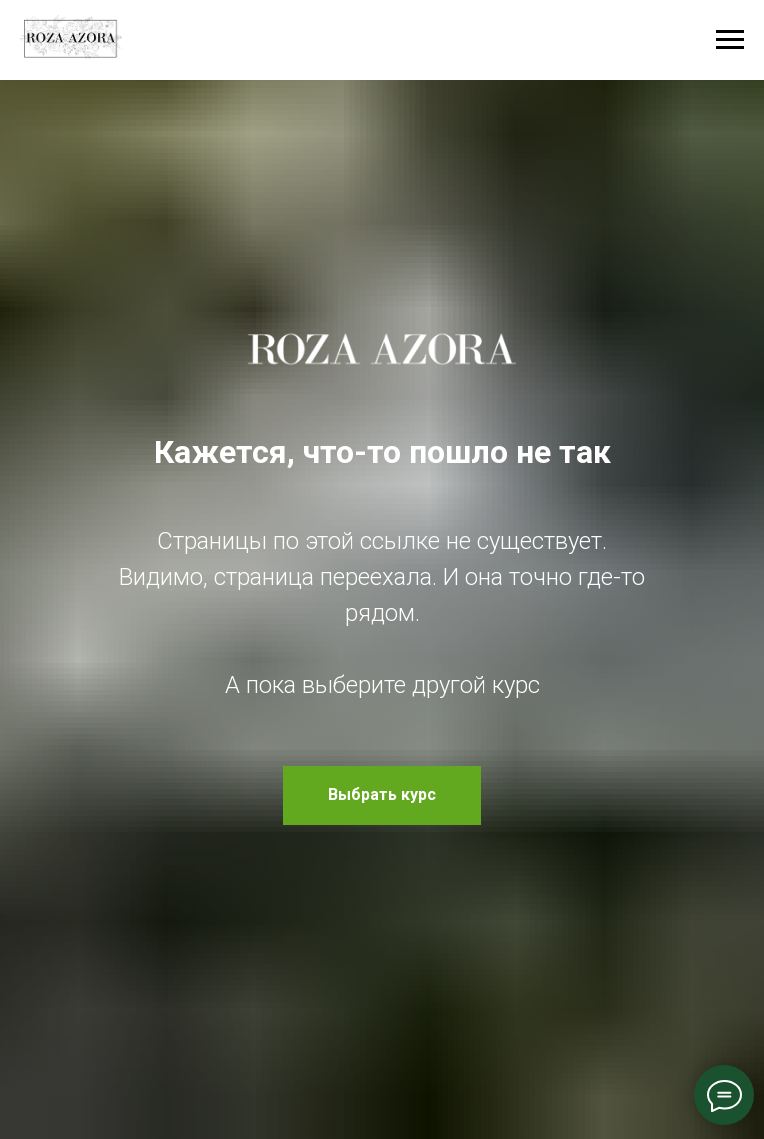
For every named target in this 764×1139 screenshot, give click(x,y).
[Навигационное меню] (730, 40)
